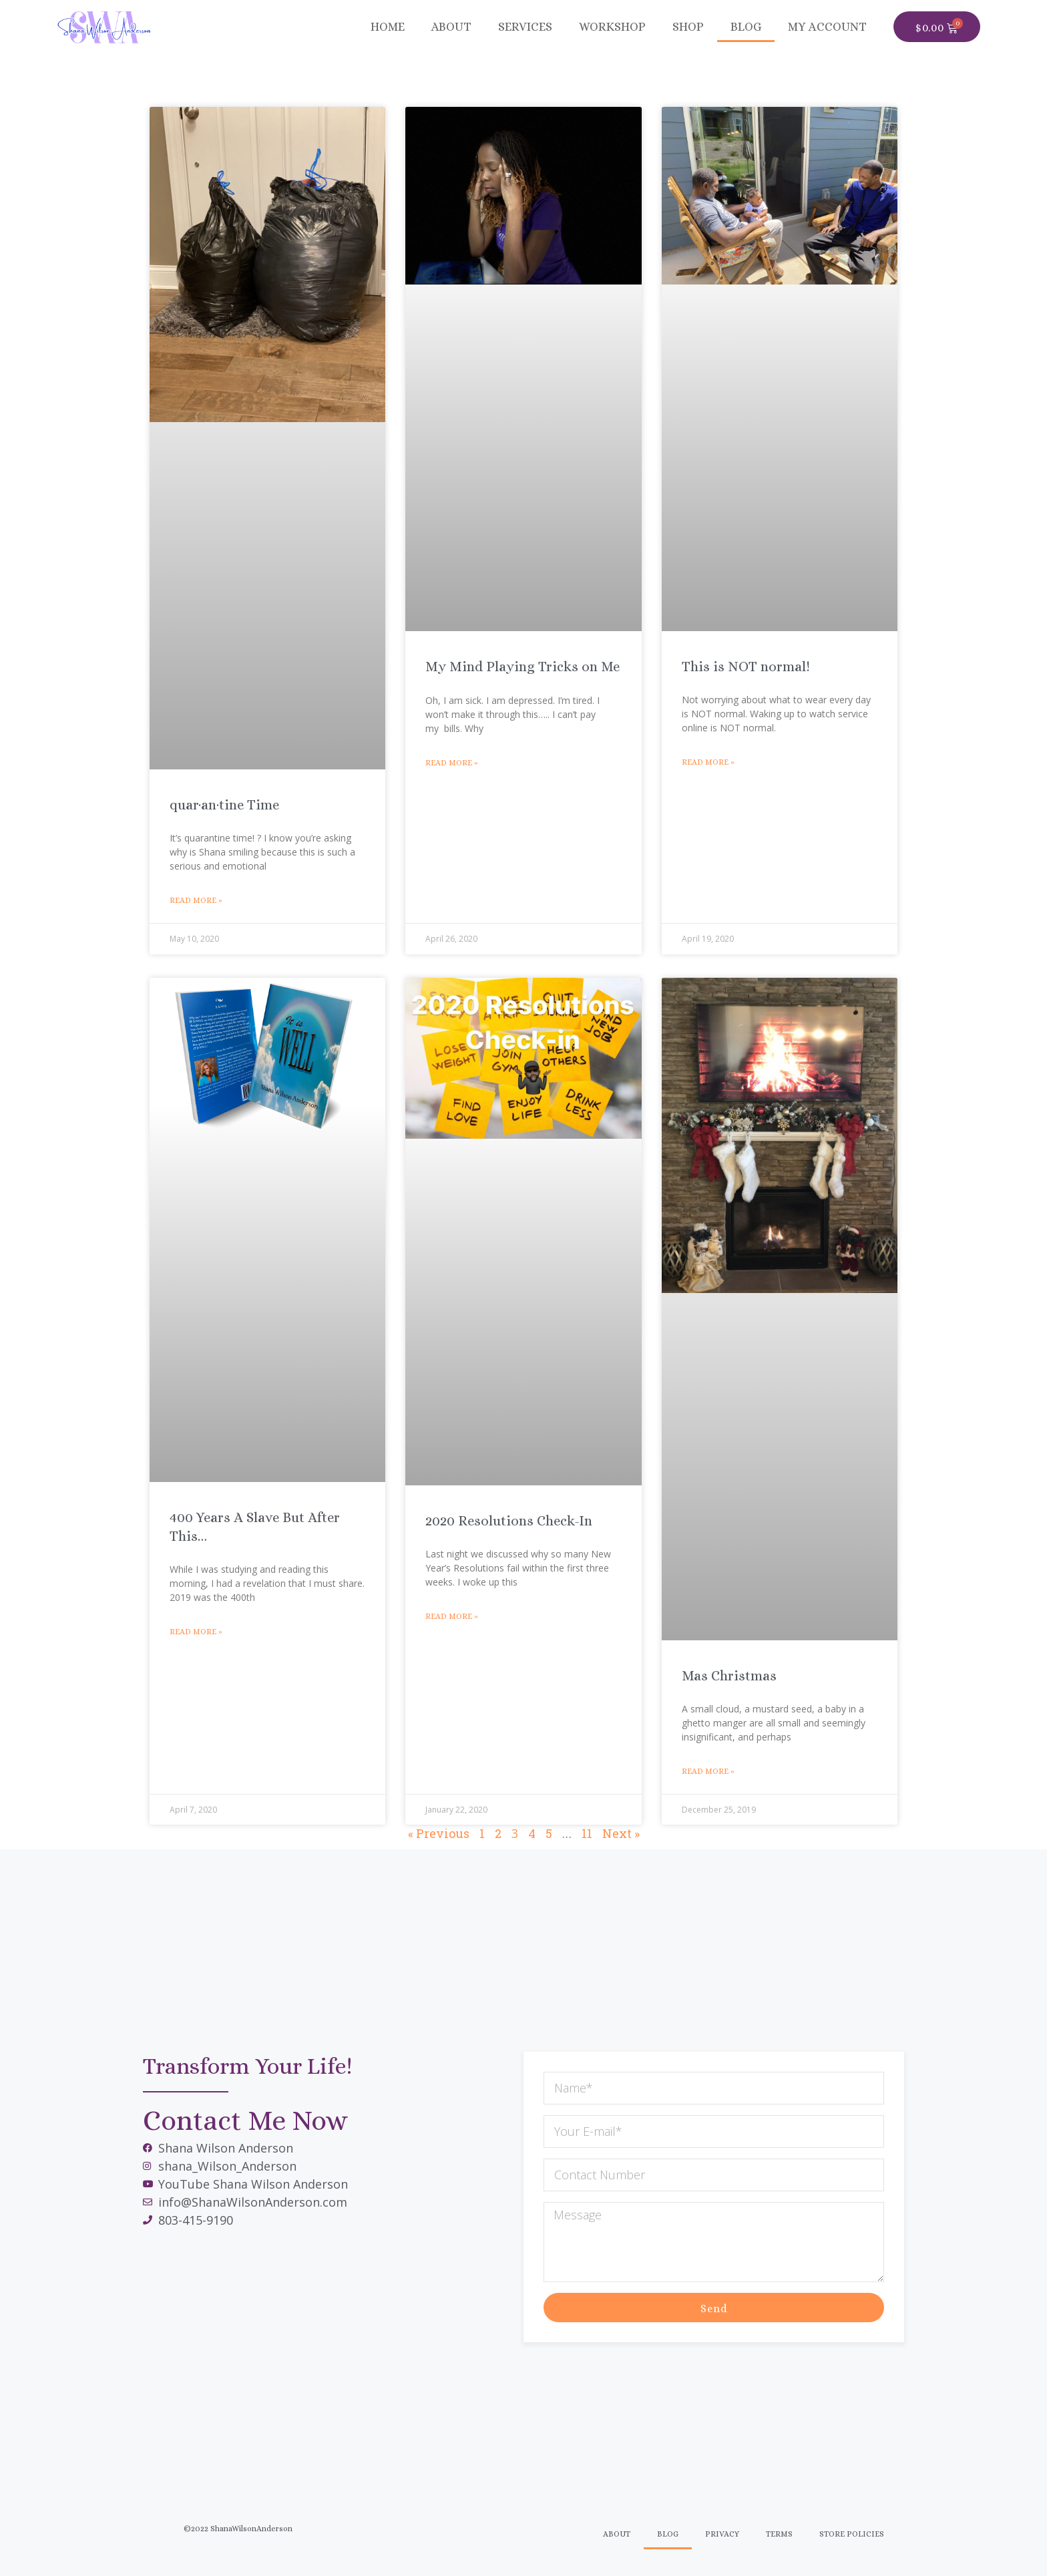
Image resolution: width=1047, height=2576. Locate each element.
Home (388, 26)
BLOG (745, 26)
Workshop (612, 26)
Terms (779, 2534)
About (451, 26)
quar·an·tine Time (224, 805)
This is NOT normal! (746, 667)
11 (587, 1833)
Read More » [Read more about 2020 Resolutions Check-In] (451, 1616)
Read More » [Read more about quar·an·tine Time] (196, 900)
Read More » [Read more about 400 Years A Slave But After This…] (196, 1631)
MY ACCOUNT (827, 26)
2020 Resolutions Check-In (508, 1521)
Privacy (722, 2534)
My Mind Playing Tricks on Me (522, 667)
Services (525, 26)
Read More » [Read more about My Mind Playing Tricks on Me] (451, 762)
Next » (621, 1833)
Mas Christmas (729, 1676)
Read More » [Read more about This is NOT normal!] (708, 762)
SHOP (688, 26)
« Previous (438, 1833)
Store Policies (851, 2534)
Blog (667, 2534)
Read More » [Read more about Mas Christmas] (708, 1771)
